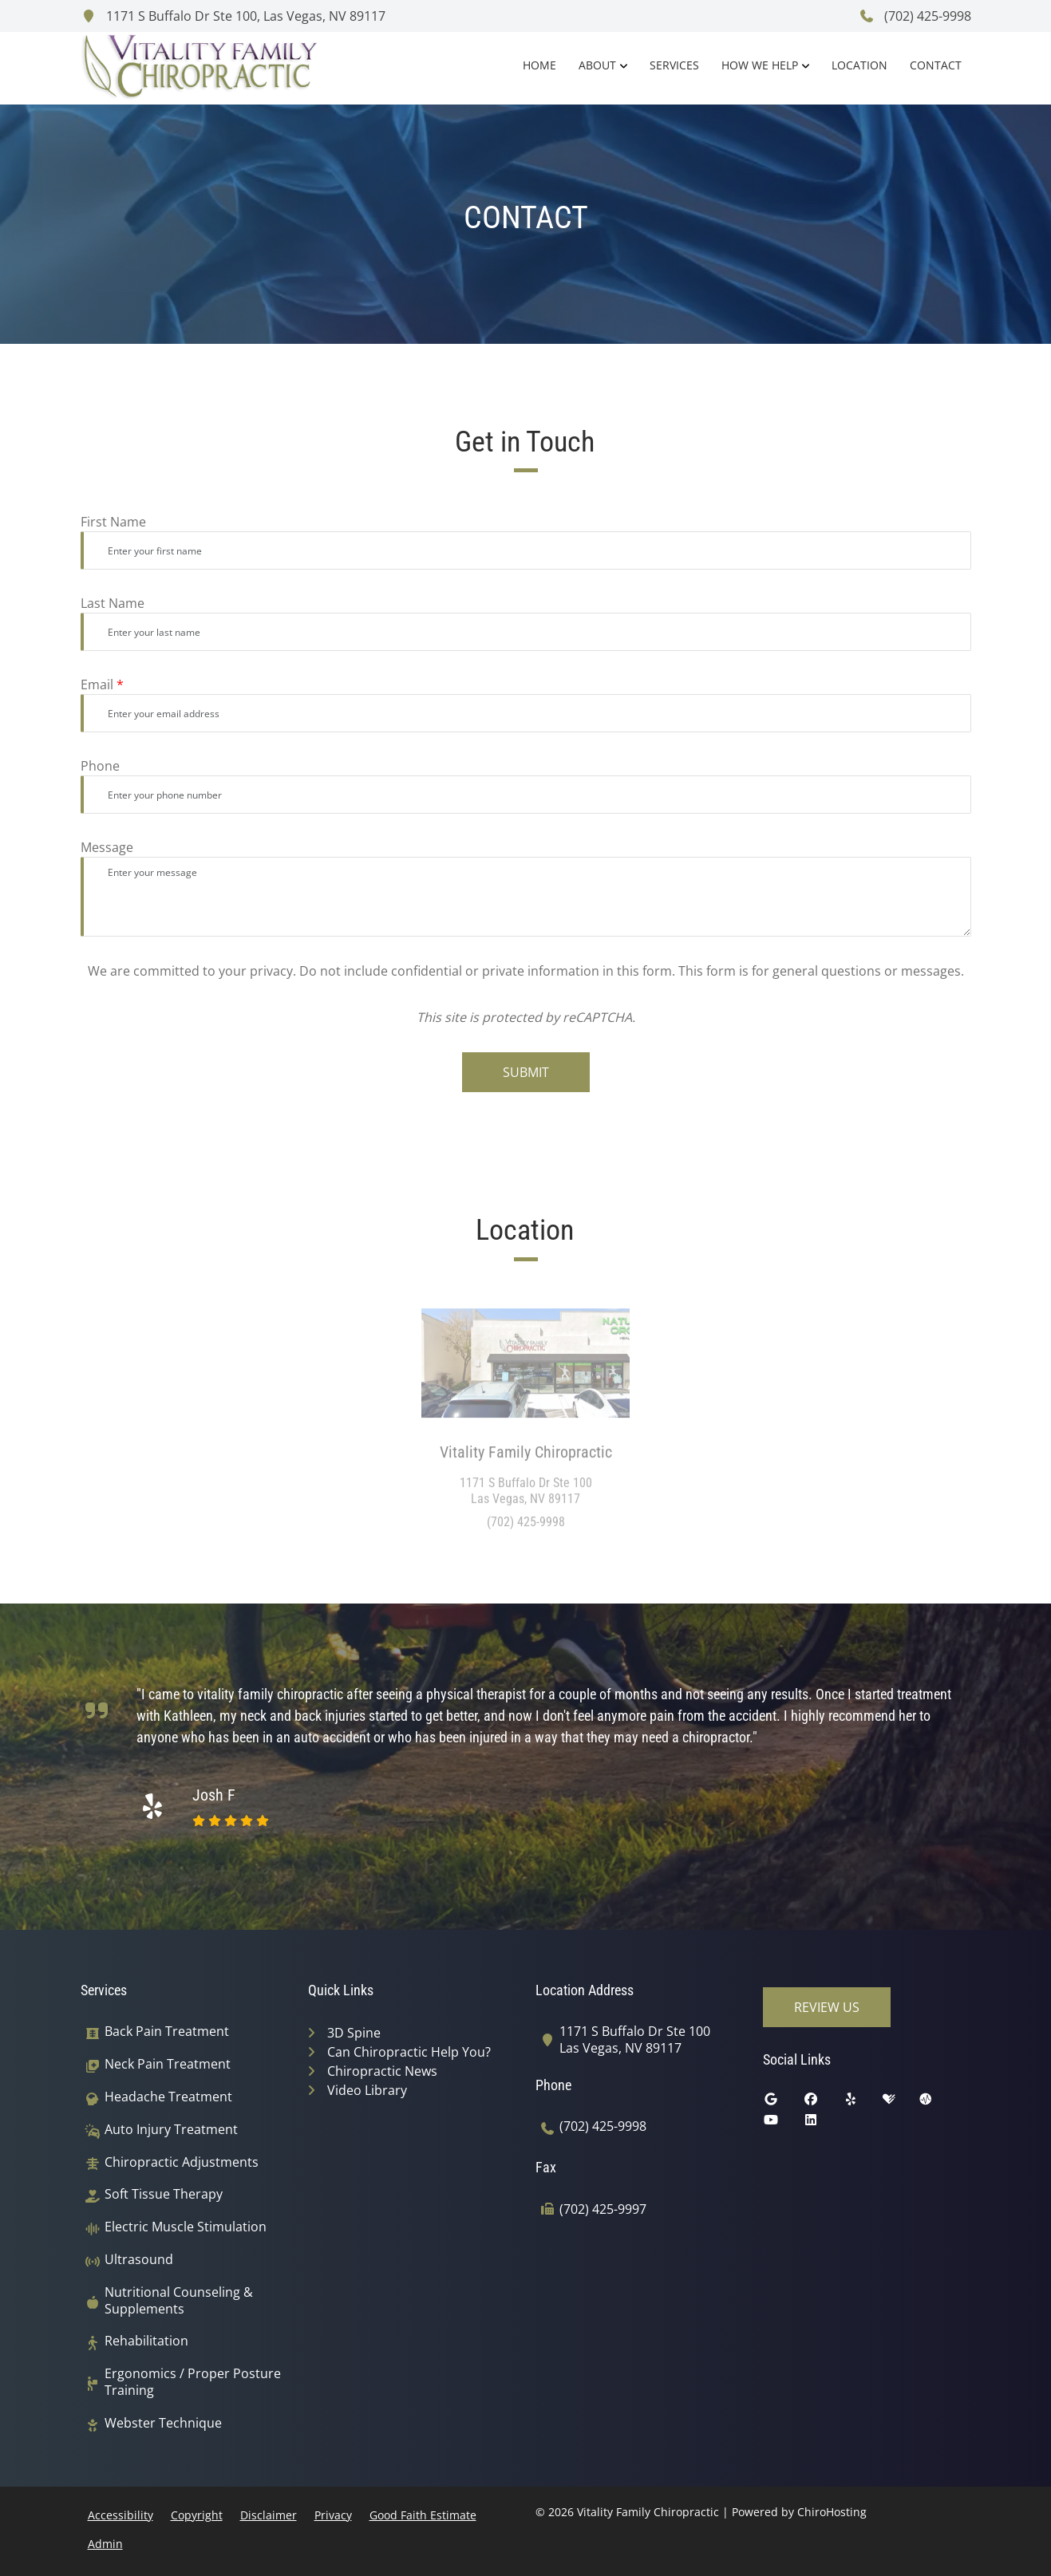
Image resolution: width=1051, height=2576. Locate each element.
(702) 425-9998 (915, 16)
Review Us (826, 2007)
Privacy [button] (333, 2515)
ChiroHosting (832, 2511)
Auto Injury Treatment (171, 2129)
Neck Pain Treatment (168, 2064)
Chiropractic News (382, 2071)
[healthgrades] (901, 2103)
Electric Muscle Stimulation (186, 2227)
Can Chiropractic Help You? (409, 2052)
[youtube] (783, 2123)
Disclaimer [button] (268, 2515)
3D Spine (354, 2032)
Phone (100, 766)
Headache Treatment (168, 2097)
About (597, 65)
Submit (526, 1072)
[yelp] (863, 2103)
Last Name (112, 603)
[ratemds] (937, 2103)
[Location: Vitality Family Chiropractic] (525, 1369)
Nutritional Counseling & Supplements (179, 2301)
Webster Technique (163, 2423)
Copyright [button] (197, 2515)
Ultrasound (139, 2259)
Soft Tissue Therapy (164, 2194)
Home (539, 65)
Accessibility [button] (120, 2515)
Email (102, 684)
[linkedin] (823, 2123)
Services (674, 65)
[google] (783, 2103)
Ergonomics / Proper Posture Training (193, 2382)
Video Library (367, 2090)
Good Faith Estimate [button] (422, 2515)
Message (107, 847)
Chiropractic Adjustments (182, 2162)
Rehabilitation (146, 2341)
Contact (936, 65)
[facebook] (823, 2103)
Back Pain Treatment (167, 2031)
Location (859, 65)
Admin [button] (105, 2543)
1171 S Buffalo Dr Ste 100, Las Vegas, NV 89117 (233, 16)
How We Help (759, 65)
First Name (113, 522)
